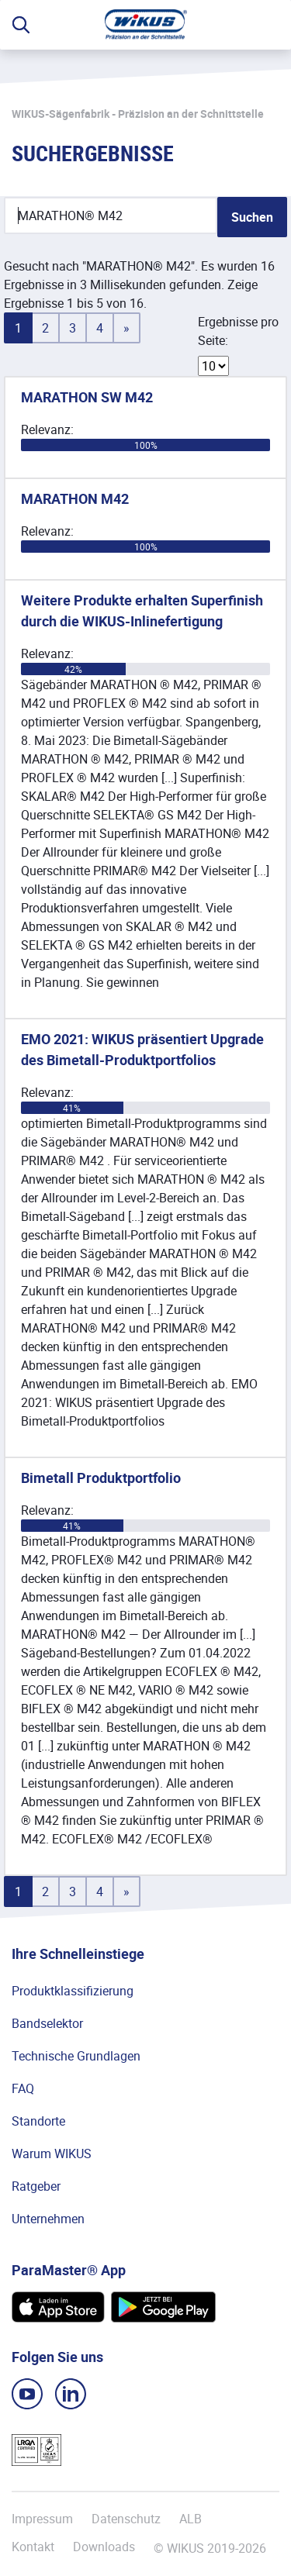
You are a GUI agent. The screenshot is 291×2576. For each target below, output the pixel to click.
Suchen (252, 217)
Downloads (104, 2547)
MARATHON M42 (75, 498)
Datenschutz (126, 2518)
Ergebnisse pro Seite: (238, 331)
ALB (190, 2518)
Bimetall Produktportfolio (101, 1477)
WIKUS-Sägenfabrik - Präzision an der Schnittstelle (138, 113)
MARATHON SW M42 (87, 397)
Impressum (42, 2518)
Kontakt (33, 2547)
